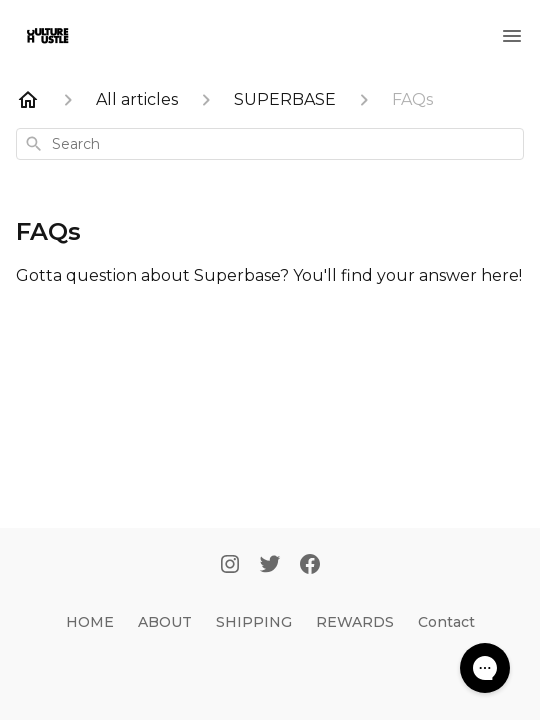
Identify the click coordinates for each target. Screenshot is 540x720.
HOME (90, 622)
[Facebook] (310, 566)
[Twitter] (270, 566)
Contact (446, 622)
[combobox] (270, 144)
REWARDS (355, 622)
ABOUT (165, 622)
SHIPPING (254, 622)
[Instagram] (230, 566)
